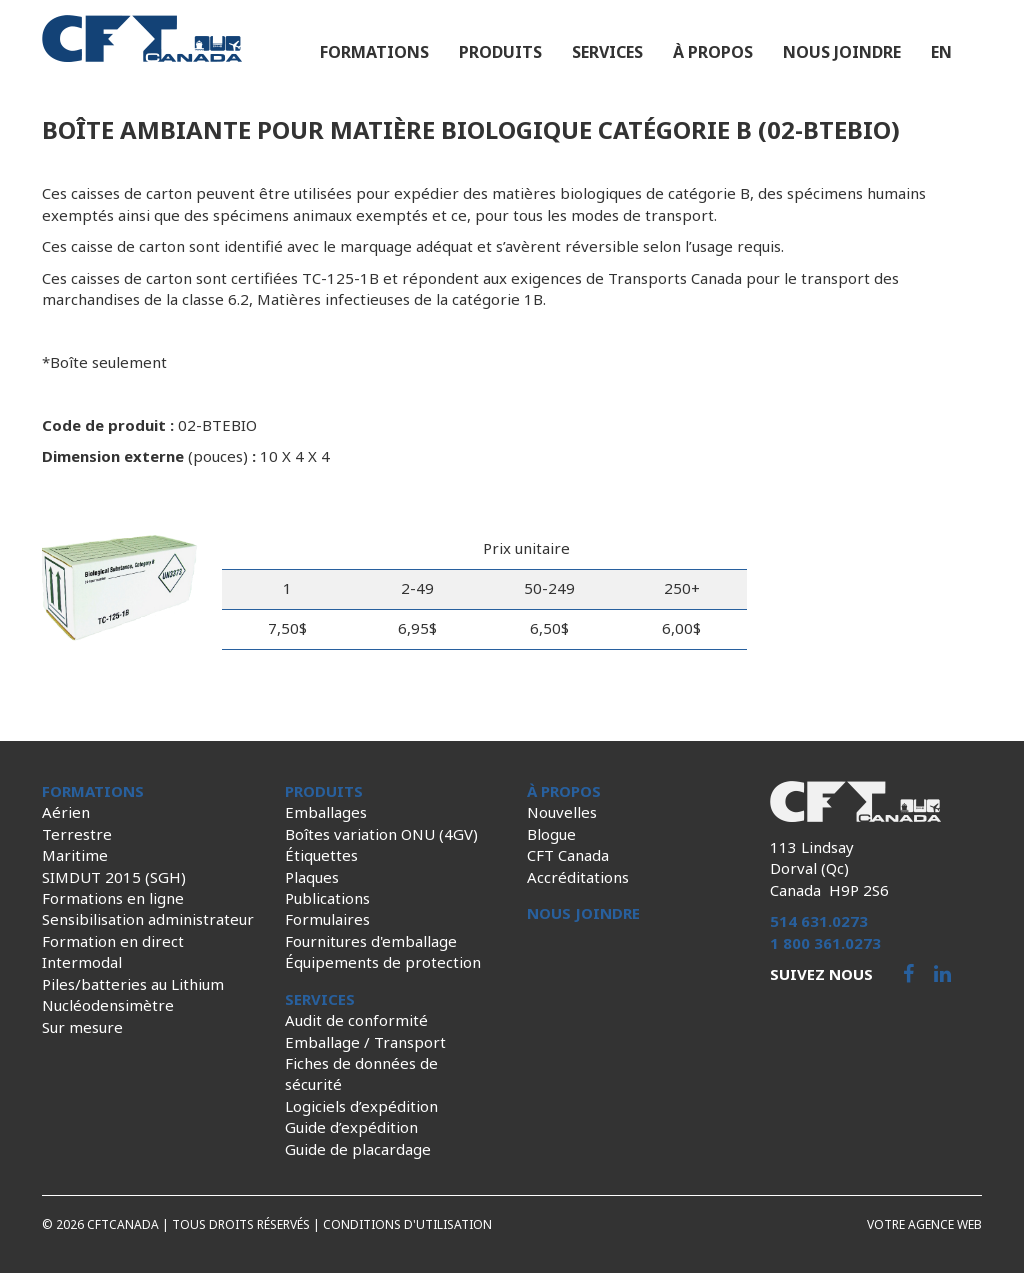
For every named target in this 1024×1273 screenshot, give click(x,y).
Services (607, 52)
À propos (713, 52)
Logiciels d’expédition (361, 1106)
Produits (500, 52)
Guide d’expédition (351, 1127)
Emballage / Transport (365, 1042)
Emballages (326, 812)
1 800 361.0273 (825, 943)
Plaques (312, 877)
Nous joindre (842, 52)
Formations (374, 52)
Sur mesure (82, 1027)
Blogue (551, 834)
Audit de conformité (356, 1020)
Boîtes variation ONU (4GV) (381, 834)
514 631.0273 (819, 921)
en (941, 52)
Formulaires (327, 919)
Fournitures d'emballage (371, 941)
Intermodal (82, 962)
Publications (327, 898)
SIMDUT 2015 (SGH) (114, 877)
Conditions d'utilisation (407, 1224)
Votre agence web (924, 1224)
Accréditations (578, 877)
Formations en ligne (113, 898)
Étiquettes (321, 855)
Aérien (66, 812)
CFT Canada (568, 855)
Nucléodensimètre (108, 1005)
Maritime (75, 855)
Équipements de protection (383, 962)
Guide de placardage (358, 1149)
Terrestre (77, 834)
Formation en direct (113, 941)
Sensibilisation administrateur (148, 919)
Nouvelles (562, 812)
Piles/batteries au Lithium (133, 984)
